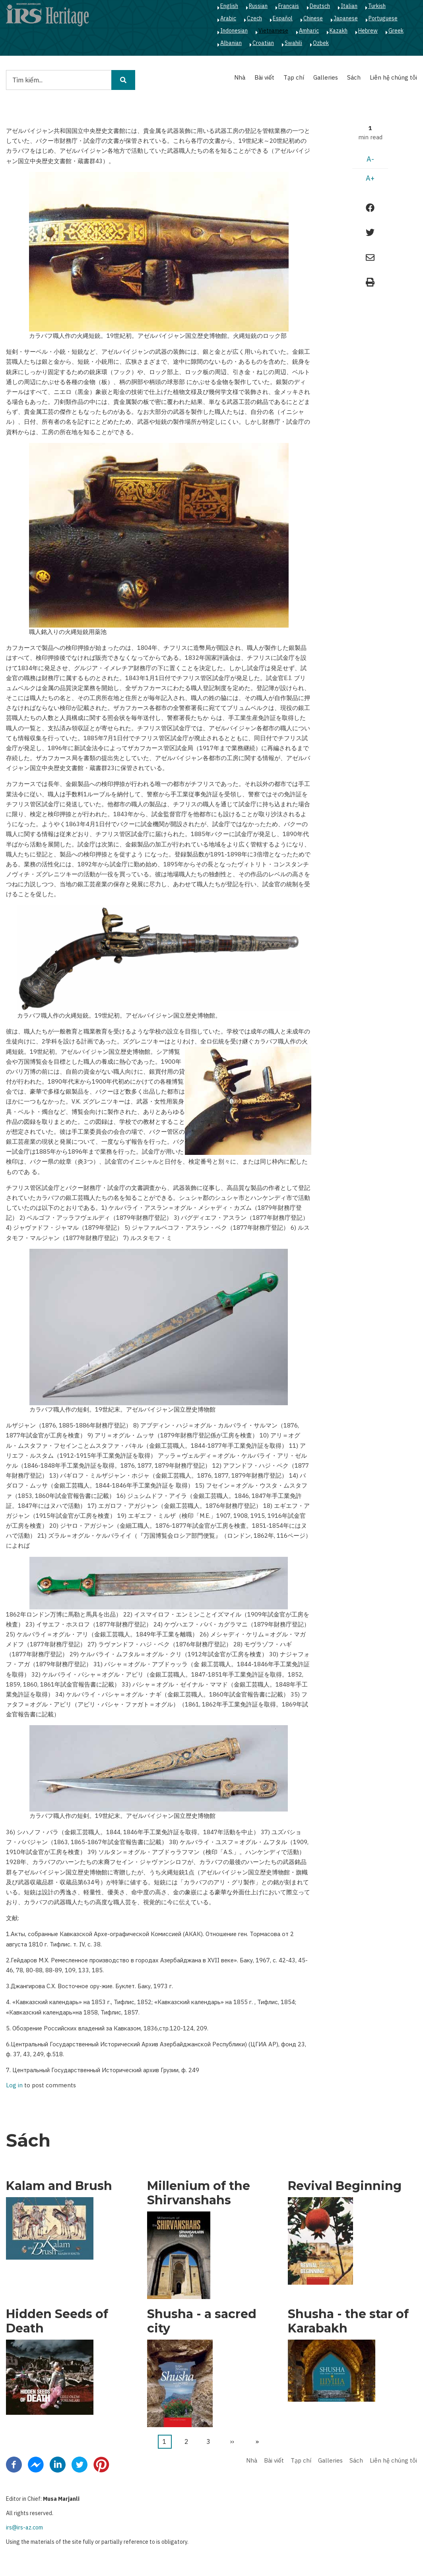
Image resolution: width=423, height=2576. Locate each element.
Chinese (313, 18)
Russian (258, 6)
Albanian (231, 43)
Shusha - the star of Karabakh (348, 2321)
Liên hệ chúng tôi (393, 77)
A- (370, 159)
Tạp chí (293, 77)
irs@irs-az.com (24, 2527)
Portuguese (383, 18)
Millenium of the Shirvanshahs (198, 2193)
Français (288, 6)
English (229, 6)
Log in (14, 2085)
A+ (370, 178)
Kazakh (338, 30)
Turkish (377, 6)
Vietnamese (273, 30)
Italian (349, 6)
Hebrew (368, 30)
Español (283, 18)
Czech (254, 18)
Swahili (293, 43)
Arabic (228, 18)
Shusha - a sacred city (201, 2321)
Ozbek (321, 43)
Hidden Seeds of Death (57, 2321)
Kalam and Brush (59, 2186)
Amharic (309, 30)
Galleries (325, 77)
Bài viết (264, 77)
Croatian (263, 43)
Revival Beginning (345, 2186)
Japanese (346, 18)
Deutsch (320, 6)
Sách (354, 77)
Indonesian (234, 30)
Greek (396, 30)
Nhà (239, 77)
